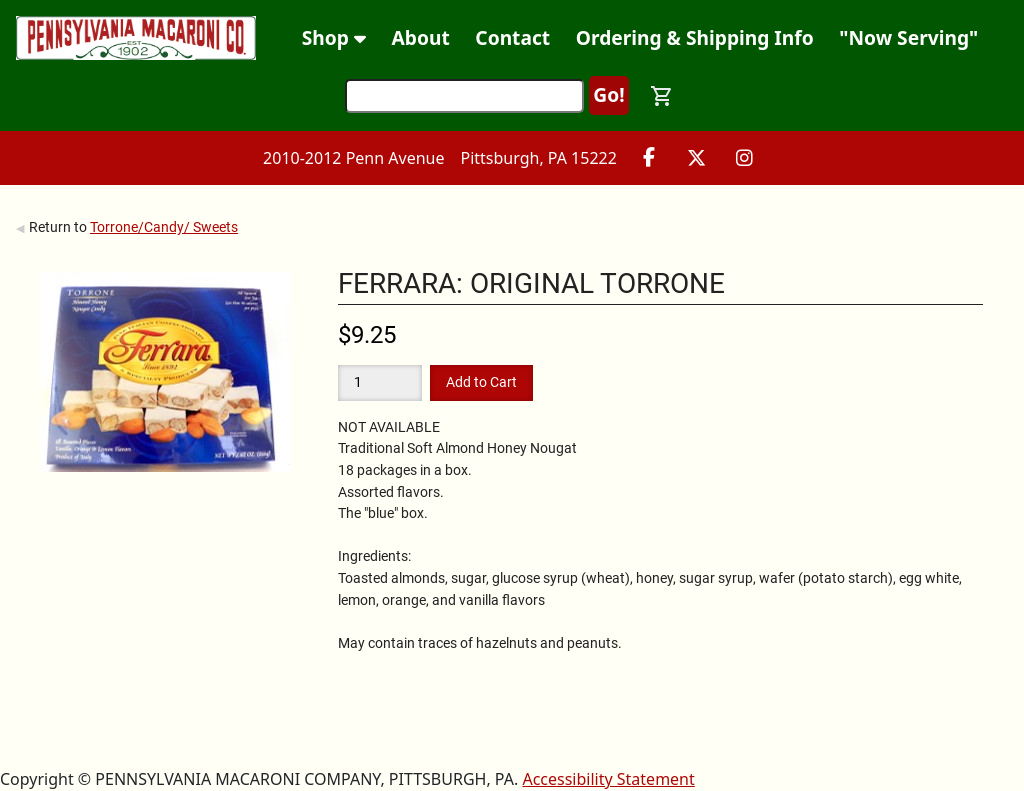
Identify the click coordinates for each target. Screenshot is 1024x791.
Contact (512, 37)
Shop (334, 37)
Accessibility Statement (608, 779)
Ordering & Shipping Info (695, 37)
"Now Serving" (908, 37)
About (421, 37)
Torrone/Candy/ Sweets (164, 227)
